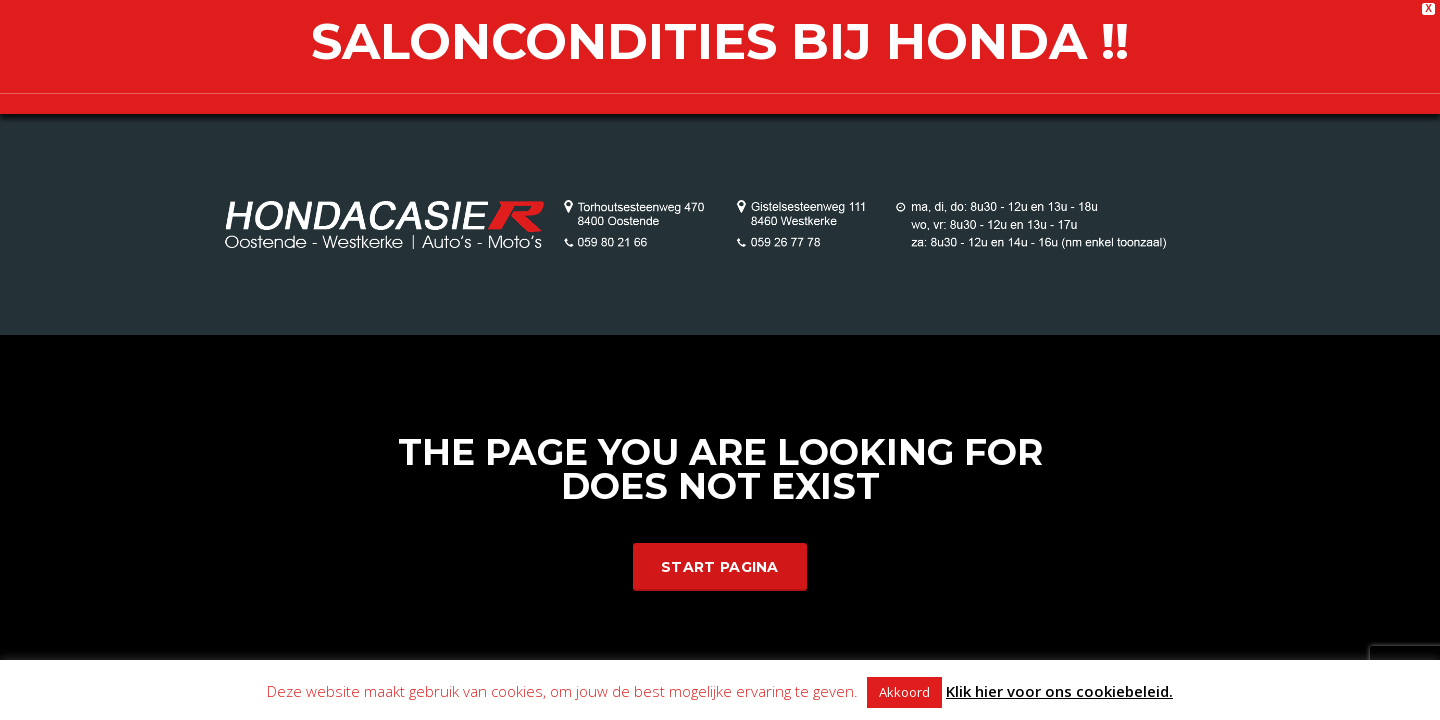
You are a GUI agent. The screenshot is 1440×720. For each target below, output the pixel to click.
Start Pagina (720, 567)
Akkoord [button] (904, 692)
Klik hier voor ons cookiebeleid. (1059, 691)
